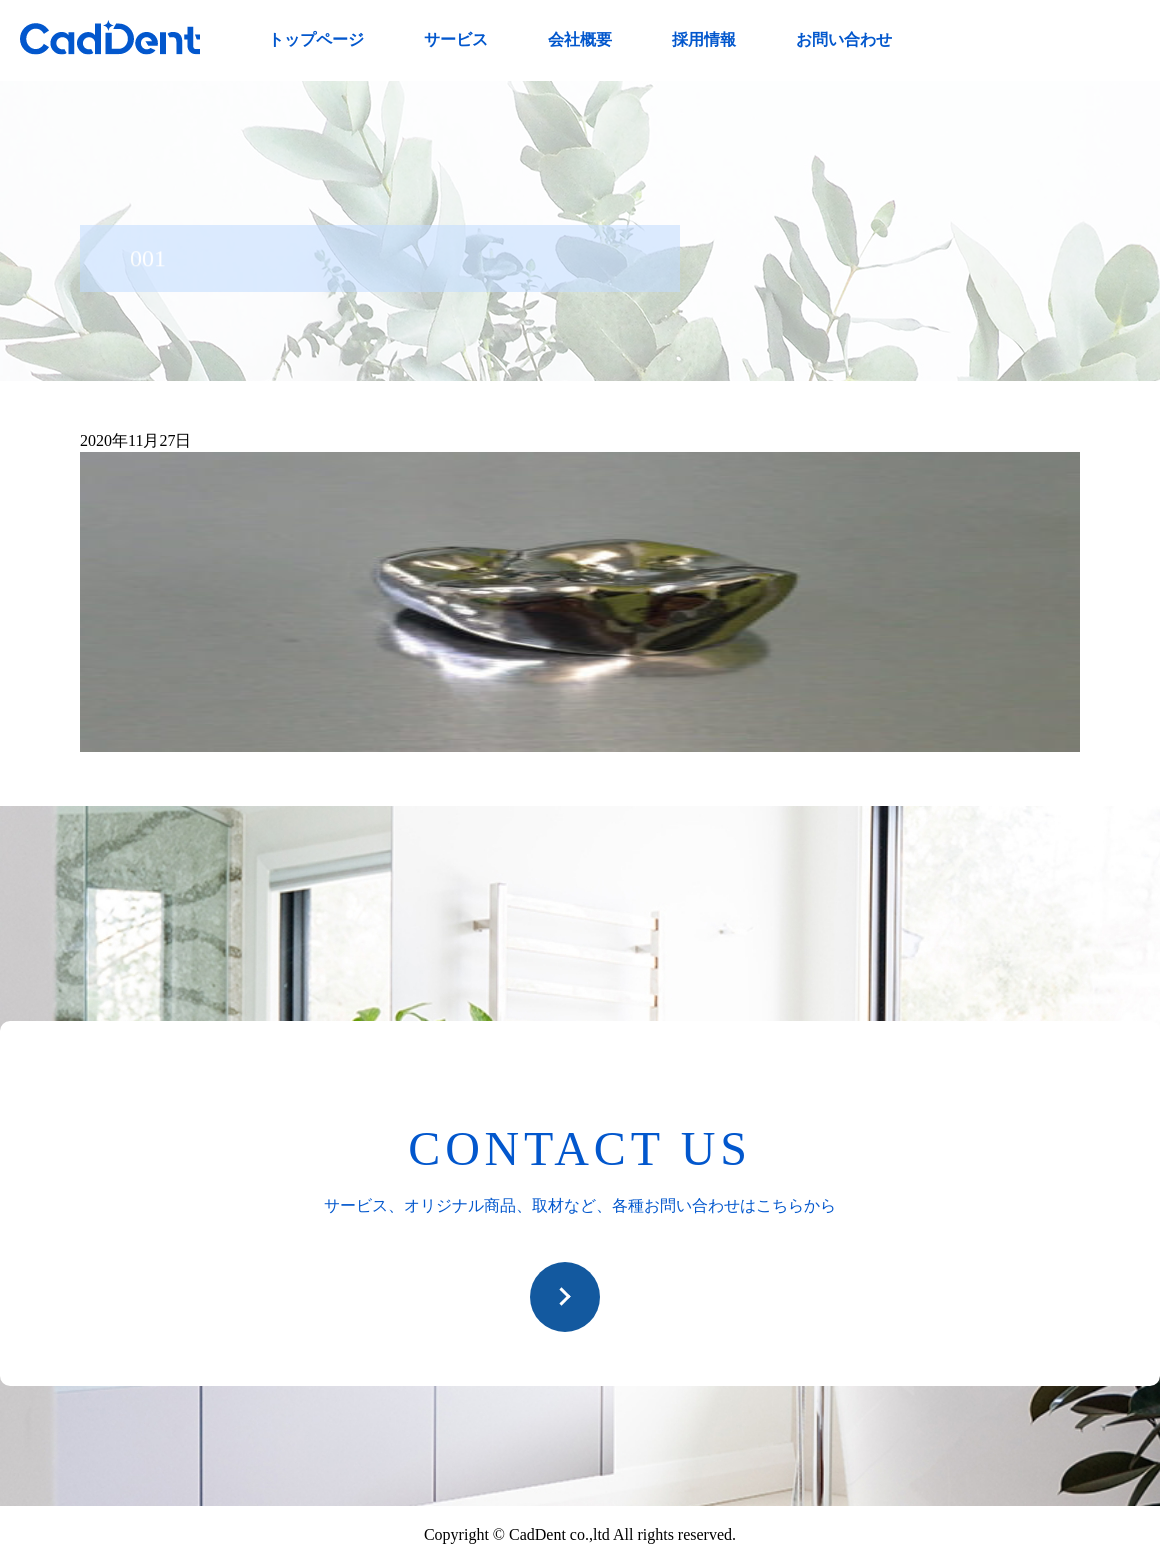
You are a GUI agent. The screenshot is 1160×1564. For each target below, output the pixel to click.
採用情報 (704, 39)
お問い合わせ (844, 39)
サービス (456, 39)
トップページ (316, 39)
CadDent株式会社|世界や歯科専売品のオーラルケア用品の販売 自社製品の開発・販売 (110, 37)
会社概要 (580, 39)
